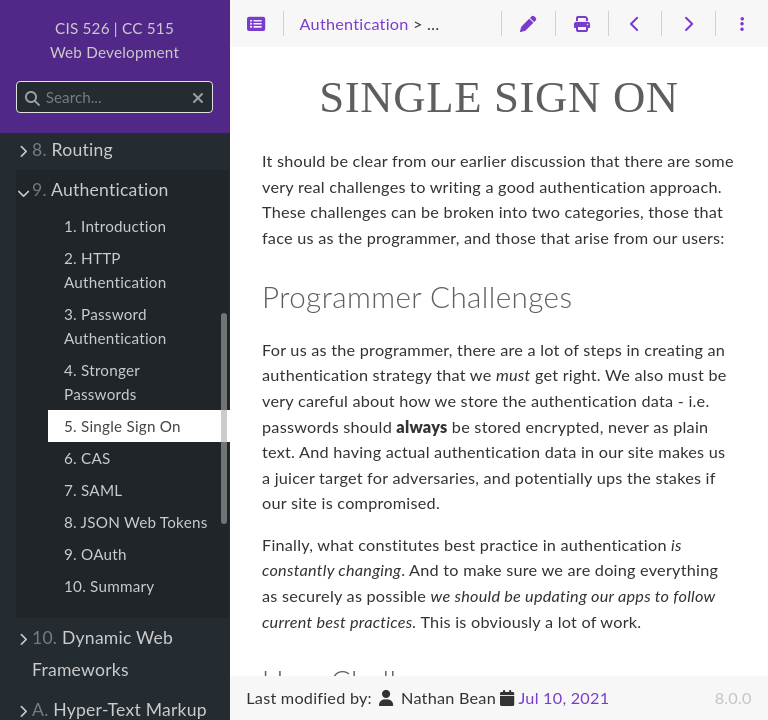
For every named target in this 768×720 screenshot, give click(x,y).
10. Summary (109, 586)
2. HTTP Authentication (115, 270)
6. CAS (87, 458)
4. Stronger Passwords (102, 382)
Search (17, 81)
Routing (72, 149)
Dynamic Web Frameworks (102, 653)
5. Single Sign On (122, 426)
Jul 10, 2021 (563, 697)
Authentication (100, 189)
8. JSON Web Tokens (136, 522)
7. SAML (93, 490)
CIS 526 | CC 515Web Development (114, 40)
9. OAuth (95, 554)
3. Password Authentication (115, 326)
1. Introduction (115, 226)
